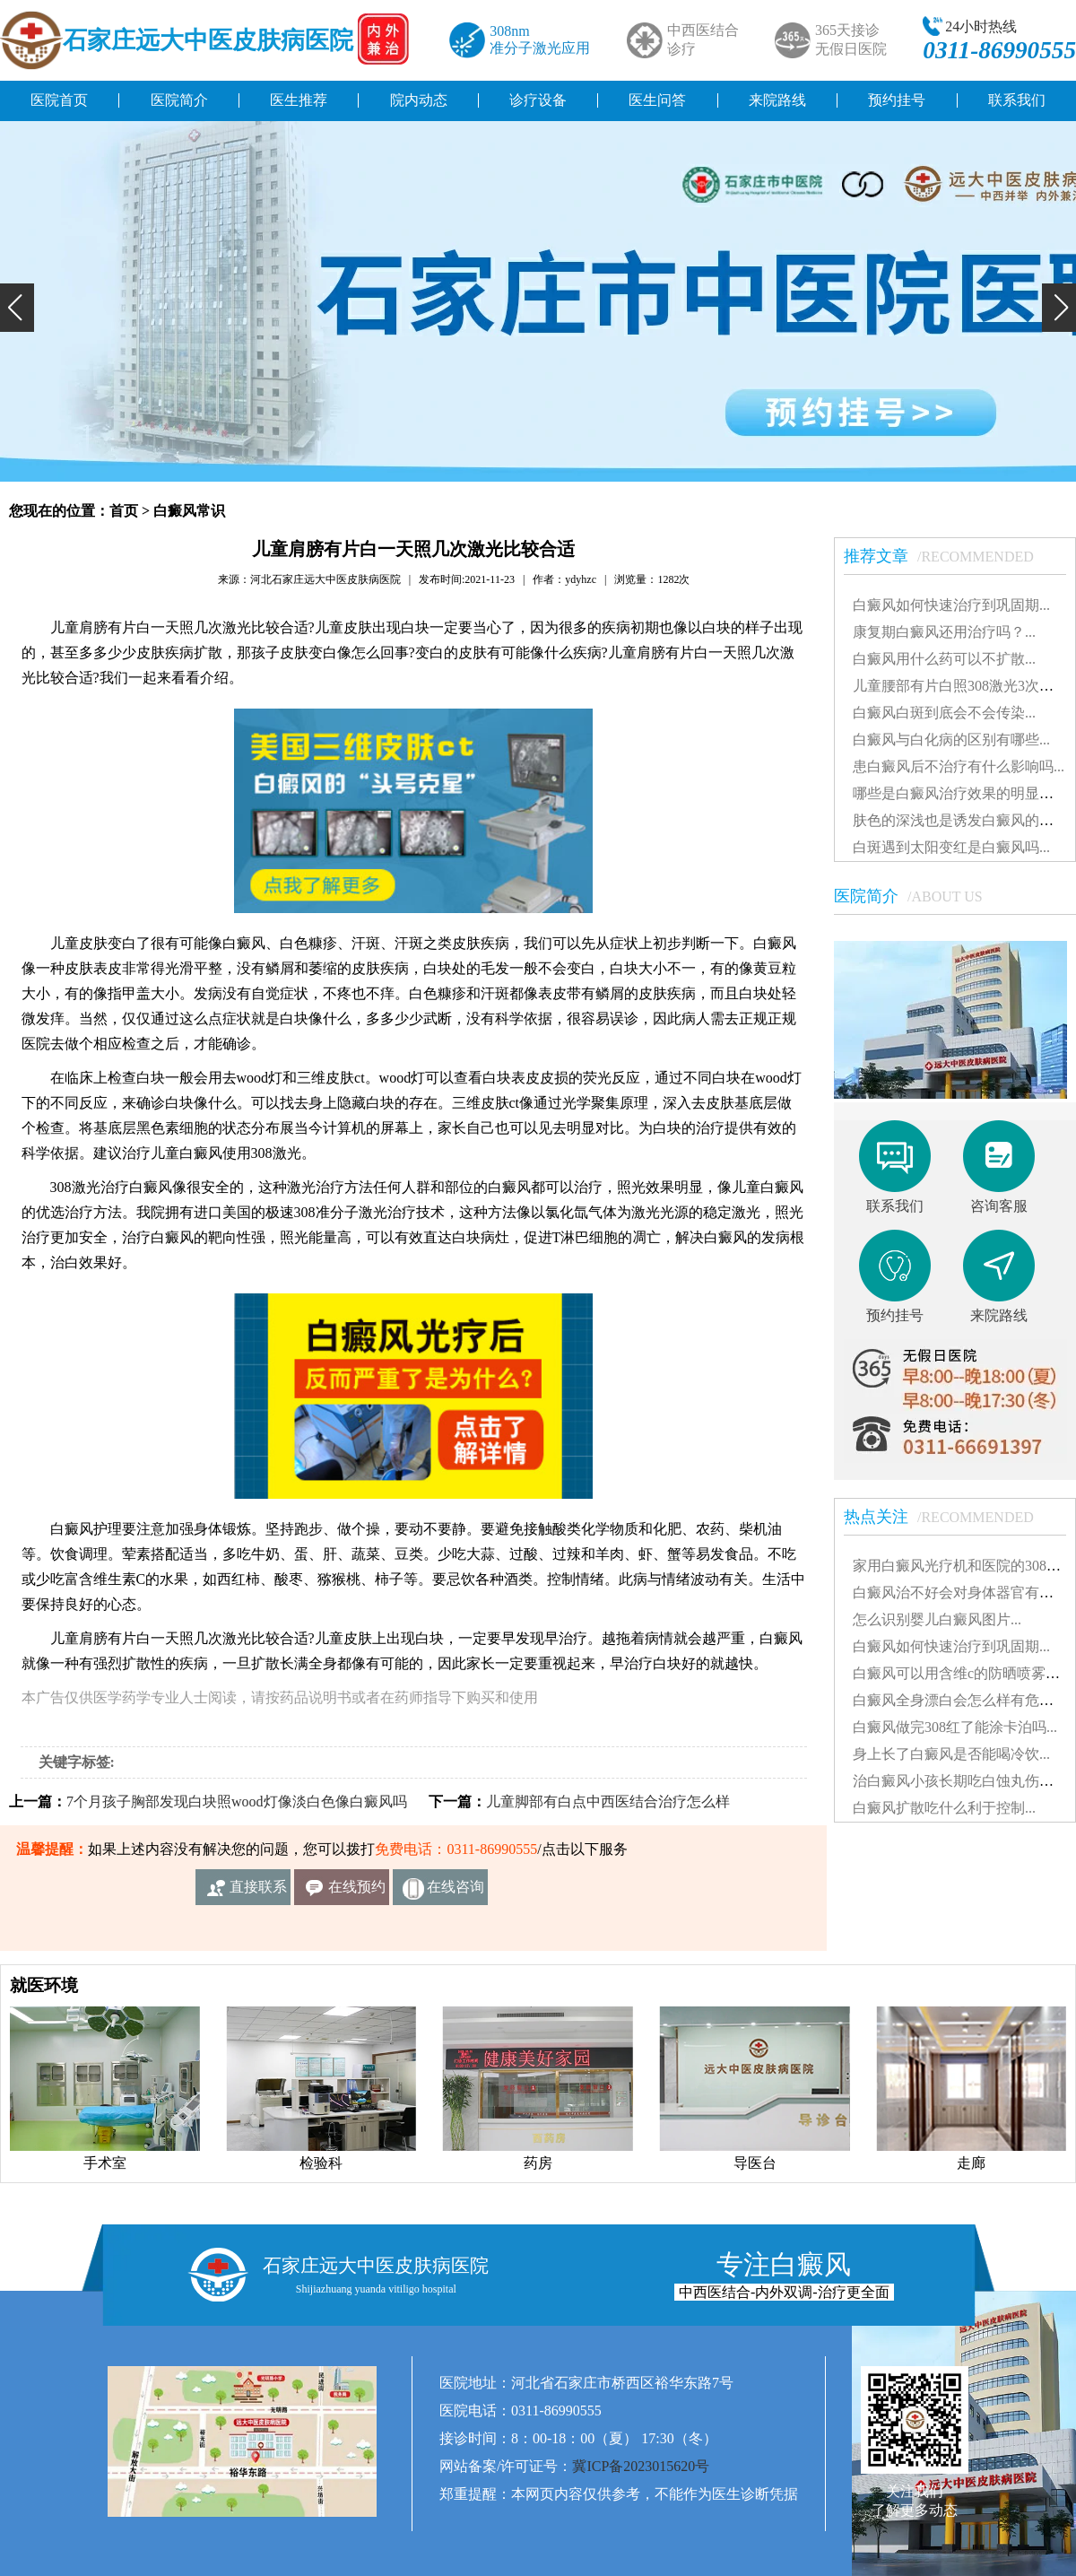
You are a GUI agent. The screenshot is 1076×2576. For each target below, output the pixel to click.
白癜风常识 (189, 510)
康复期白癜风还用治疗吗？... (944, 632)
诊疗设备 (538, 100)
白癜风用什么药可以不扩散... (944, 658)
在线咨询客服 (455, 1892)
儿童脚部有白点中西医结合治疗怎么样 (608, 1801)
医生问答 (657, 100)
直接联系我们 (258, 1892)
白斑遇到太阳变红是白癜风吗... (951, 847)
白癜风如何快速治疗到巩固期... (951, 605)
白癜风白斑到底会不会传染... (944, 712)
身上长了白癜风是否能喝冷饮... (951, 1754)
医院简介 (179, 100)
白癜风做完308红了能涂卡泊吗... (955, 1727)
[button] (17, 307)
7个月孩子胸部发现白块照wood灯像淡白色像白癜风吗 (236, 1801)
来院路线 (777, 100)
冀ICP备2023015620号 (640, 2466)
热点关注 (948, 1517)
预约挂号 (896, 100)
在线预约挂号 (357, 1892)
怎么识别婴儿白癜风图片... (937, 1619)
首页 (123, 510)
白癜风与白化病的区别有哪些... (951, 739)
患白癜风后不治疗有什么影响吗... (958, 766)
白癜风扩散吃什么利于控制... (944, 1807)
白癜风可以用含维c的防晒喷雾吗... (962, 1673)
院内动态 (418, 100)
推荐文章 (948, 556)
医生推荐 (298, 100)
